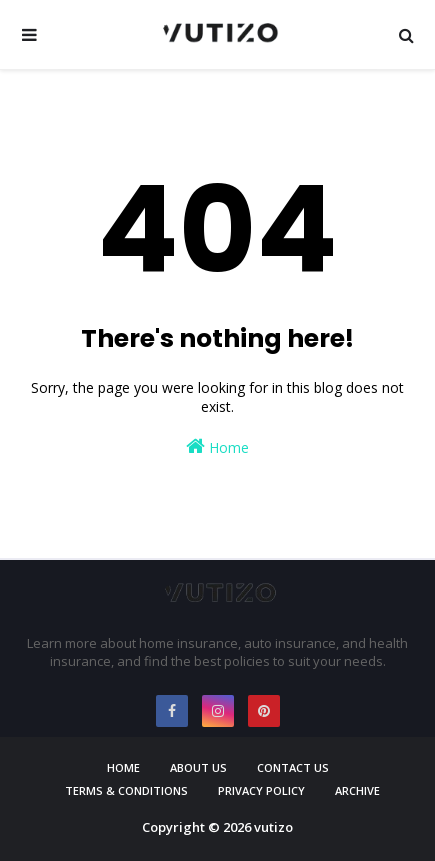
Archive (357, 790)
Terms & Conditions (126, 790)
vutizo (273, 827)
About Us (198, 767)
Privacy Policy (261, 790)
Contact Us (293, 767)
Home (217, 446)
